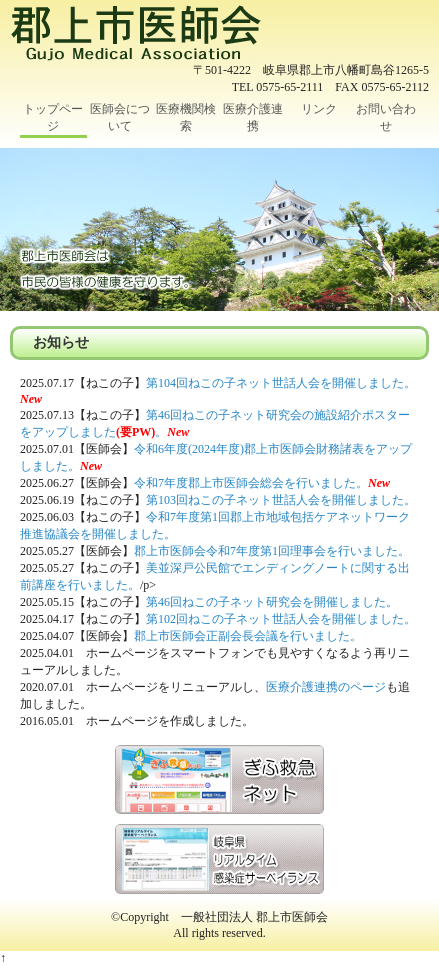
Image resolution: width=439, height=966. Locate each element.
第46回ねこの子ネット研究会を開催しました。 (272, 602)
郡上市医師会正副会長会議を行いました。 (248, 636)
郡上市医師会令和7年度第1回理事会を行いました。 (272, 551)
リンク (319, 109)
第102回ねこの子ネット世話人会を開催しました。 (281, 619)
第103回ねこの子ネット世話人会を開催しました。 (281, 500)
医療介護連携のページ (326, 687)
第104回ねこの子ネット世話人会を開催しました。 (281, 383)
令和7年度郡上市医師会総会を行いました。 (251, 483)
